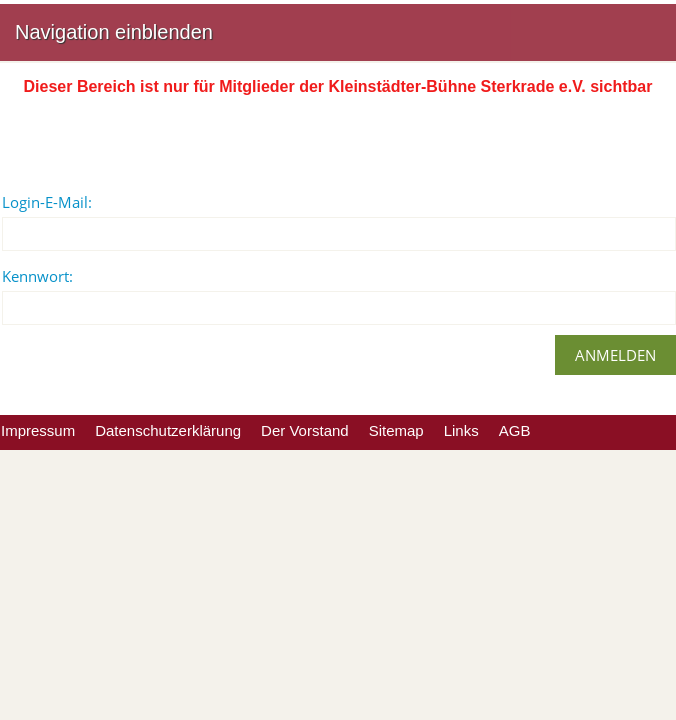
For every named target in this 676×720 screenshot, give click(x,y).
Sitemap (396, 430)
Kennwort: (37, 276)
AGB (515, 430)
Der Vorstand (305, 430)
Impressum (38, 430)
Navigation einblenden (114, 32)
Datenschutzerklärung (168, 430)
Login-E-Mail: (47, 202)
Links (461, 430)
